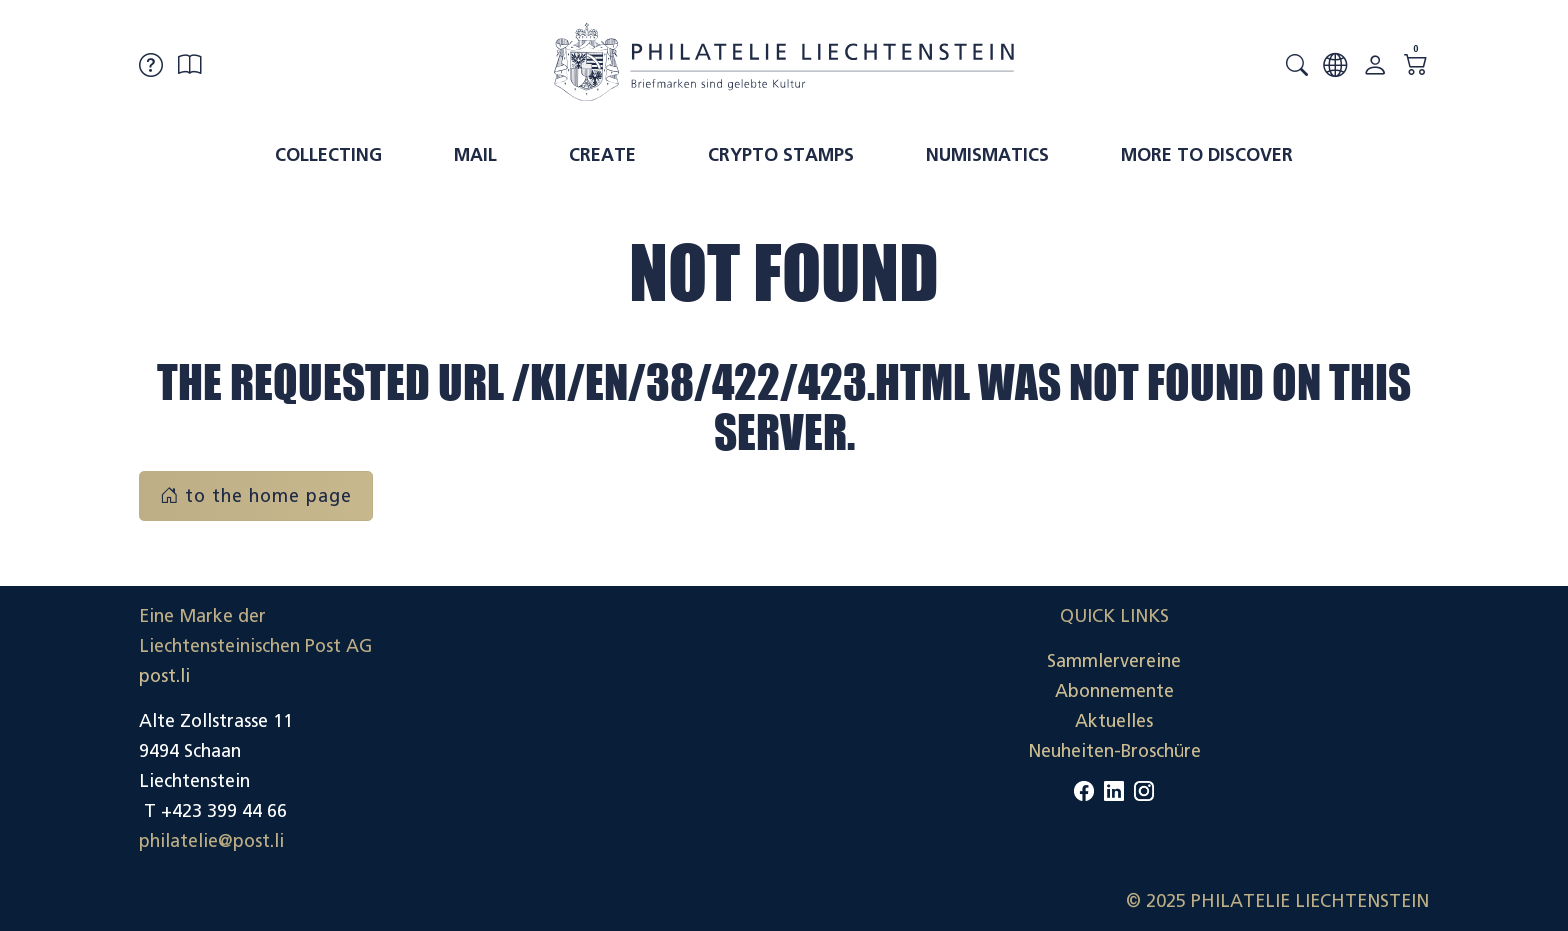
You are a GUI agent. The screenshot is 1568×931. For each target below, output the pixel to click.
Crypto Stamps (781, 155)
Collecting (328, 155)
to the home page (256, 496)
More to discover (1207, 155)
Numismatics (987, 155)
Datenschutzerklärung (1338, 721)
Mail (475, 155)
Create (602, 155)
